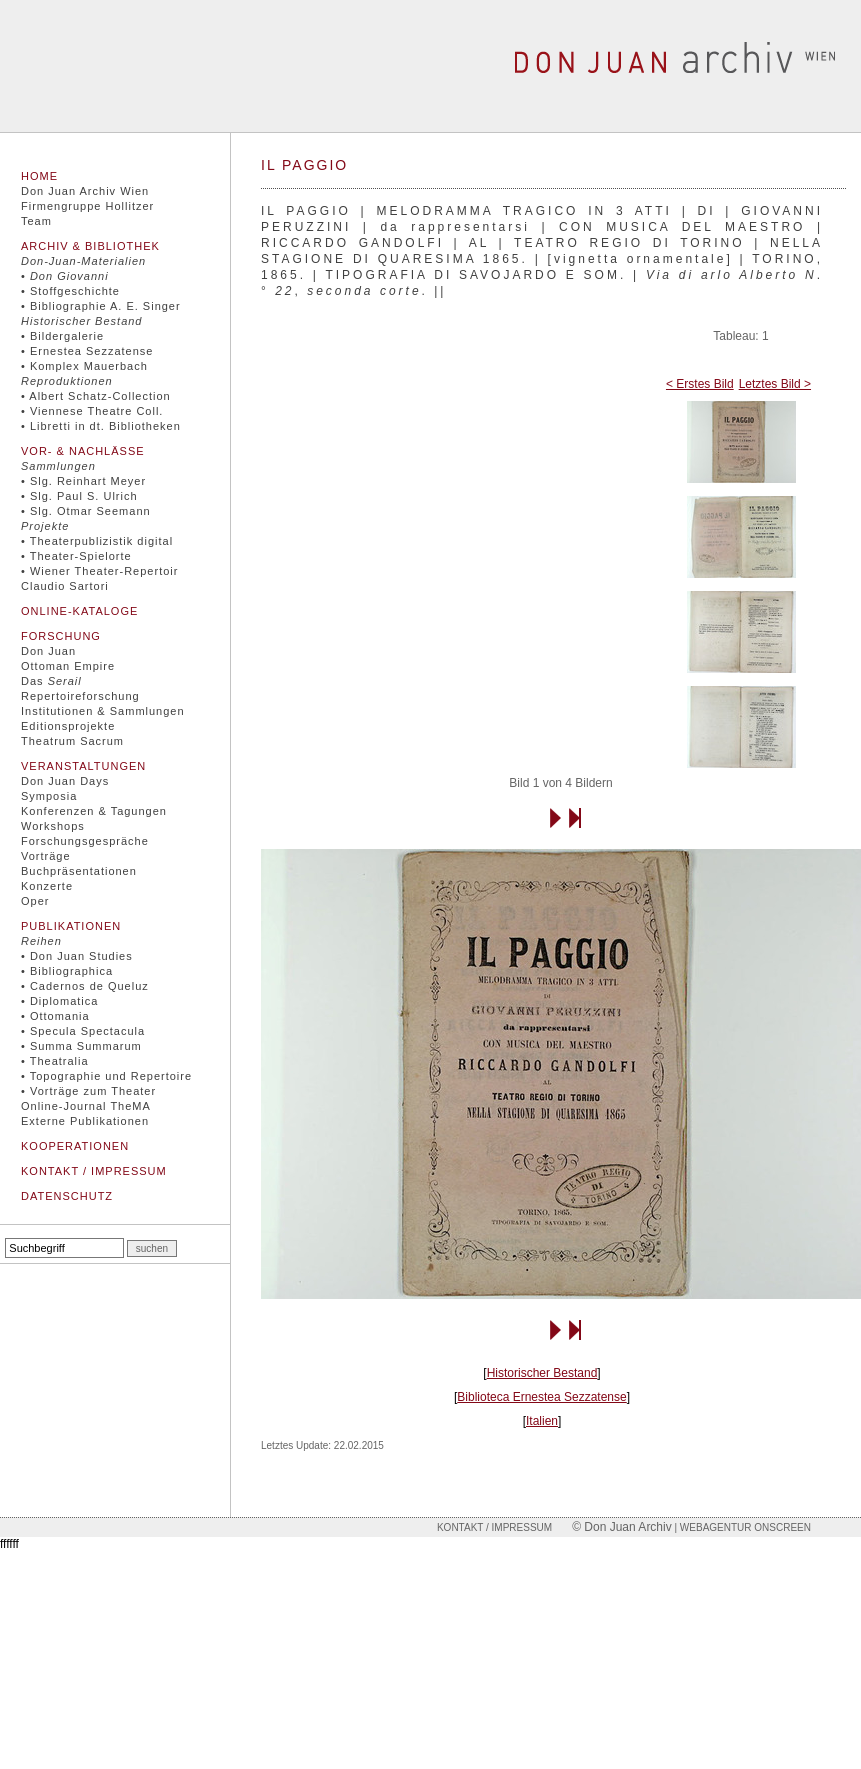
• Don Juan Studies (77, 956)
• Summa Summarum (81, 1046)
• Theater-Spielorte (76, 556)
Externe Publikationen (85, 1121)
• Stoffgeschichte (70, 291)
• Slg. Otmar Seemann (86, 511)
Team (36, 221)
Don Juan (48, 651)
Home (39, 176)
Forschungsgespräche (85, 841)
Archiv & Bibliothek (90, 246)
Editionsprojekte (68, 726)
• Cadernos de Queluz (85, 986)
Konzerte (47, 886)
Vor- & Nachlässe (83, 451)
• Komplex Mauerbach (84, 366)
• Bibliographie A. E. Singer (101, 306)
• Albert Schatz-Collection (96, 396)
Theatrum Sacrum (72, 741)
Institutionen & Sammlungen (103, 711)
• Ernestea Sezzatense (87, 351)
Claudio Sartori (65, 586)
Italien (542, 1421)
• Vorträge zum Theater (88, 1091)
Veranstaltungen (83, 766)
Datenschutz (67, 1196)
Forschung (61, 636)
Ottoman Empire (68, 666)
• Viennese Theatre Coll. (92, 411)
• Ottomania (55, 1016)
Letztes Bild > (775, 384)
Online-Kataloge (79, 611)
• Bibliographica (67, 971)
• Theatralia (55, 1061)
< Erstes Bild (700, 384)
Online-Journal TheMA (86, 1106)
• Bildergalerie (62, 336)
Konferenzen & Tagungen (94, 811)
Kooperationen (75, 1146)
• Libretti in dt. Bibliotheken (101, 426)
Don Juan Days (65, 781)
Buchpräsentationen (79, 871)
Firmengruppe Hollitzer (87, 206)
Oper (35, 901)
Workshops (53, 826)
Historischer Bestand (542, 1373)
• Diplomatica (59, 1001)
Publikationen (71, 926)
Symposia (49, 796)
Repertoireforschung (80, 696)
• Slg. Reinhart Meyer (83, 481)
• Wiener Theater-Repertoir (99, 571)
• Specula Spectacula (83, 1031)
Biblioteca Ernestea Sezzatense (541, 1397)
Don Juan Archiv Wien (85, 191)
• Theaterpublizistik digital (97, 541)
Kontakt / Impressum (94, 1171)
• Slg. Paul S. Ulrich (79, 496)
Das (51, 681)
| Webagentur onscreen (741, 1527)
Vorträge (46, 856)
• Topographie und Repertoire (106, 1076)
